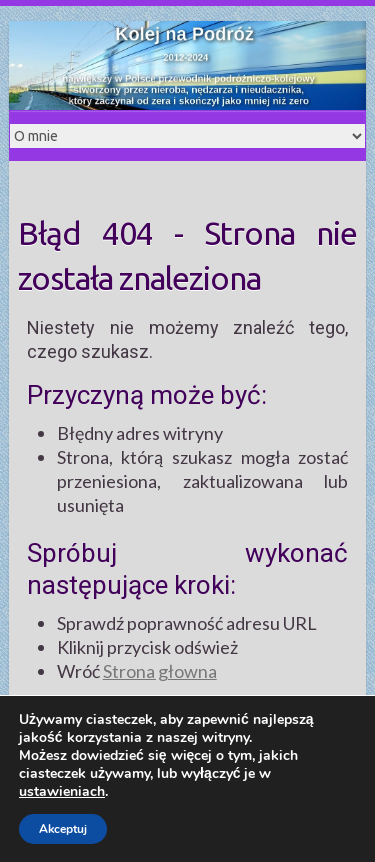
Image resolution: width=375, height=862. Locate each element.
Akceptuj (63, 829)
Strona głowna (160, 671)
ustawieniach (62, 792)
